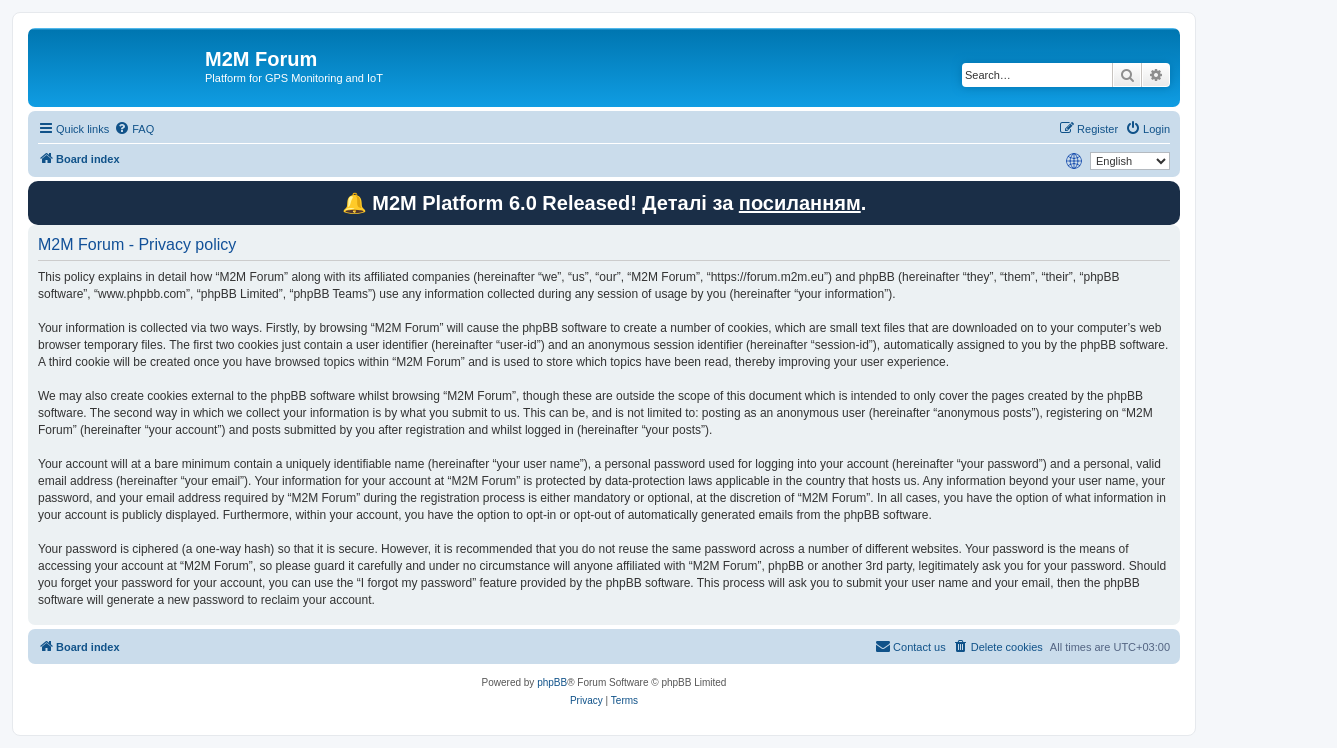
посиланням (800, 203)
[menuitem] (134, 129)
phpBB (552, 682)
